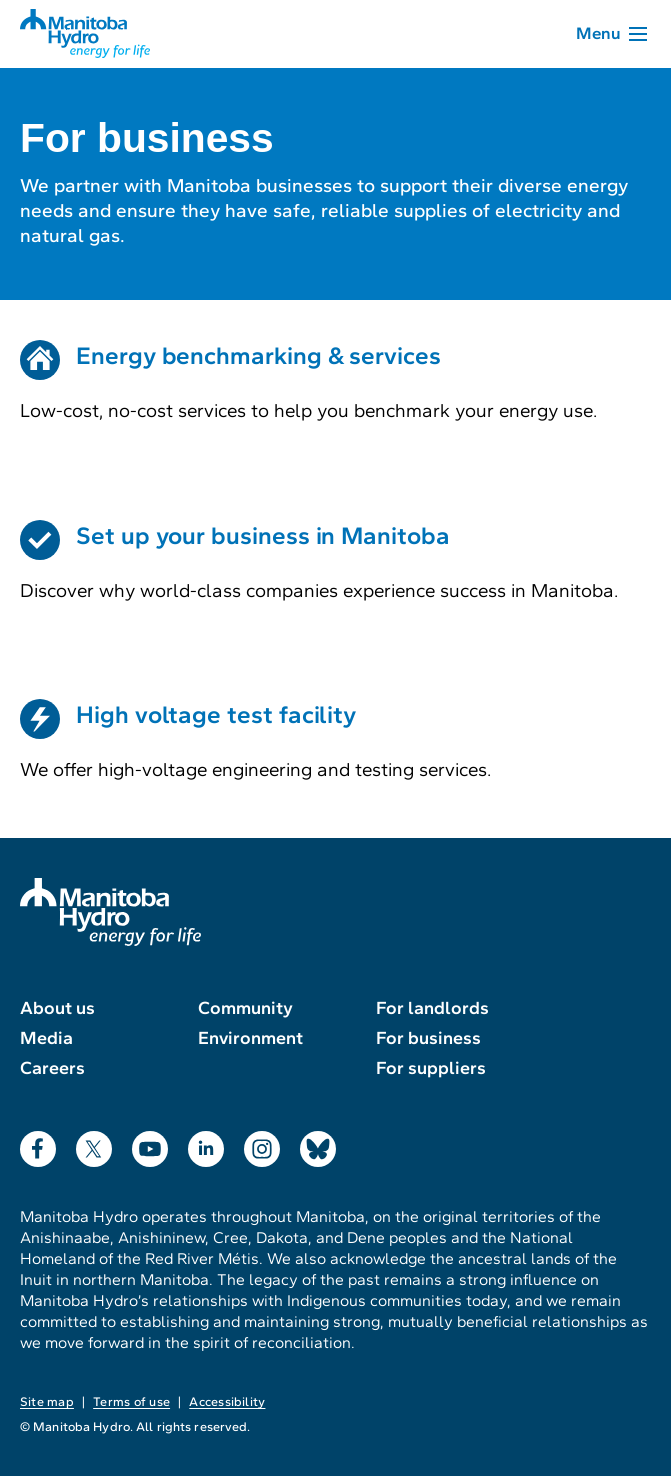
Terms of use (131, 1402)
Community (245, 1008)
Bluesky (318, 1144)
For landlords (432, 1008)
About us (57, 1008)
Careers (52, 1068)
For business (428, 1038)
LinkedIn (206, 1144)
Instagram (262, 1144)
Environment (250, 1038)
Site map (47, 1402)
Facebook (38, 1144)
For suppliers (431, 1068)
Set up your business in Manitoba (263, 536)
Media (46, 1038)
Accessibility (227, 1402)
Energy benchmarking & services (258, 356)
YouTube (150, 1144)
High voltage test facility (216, 715)
